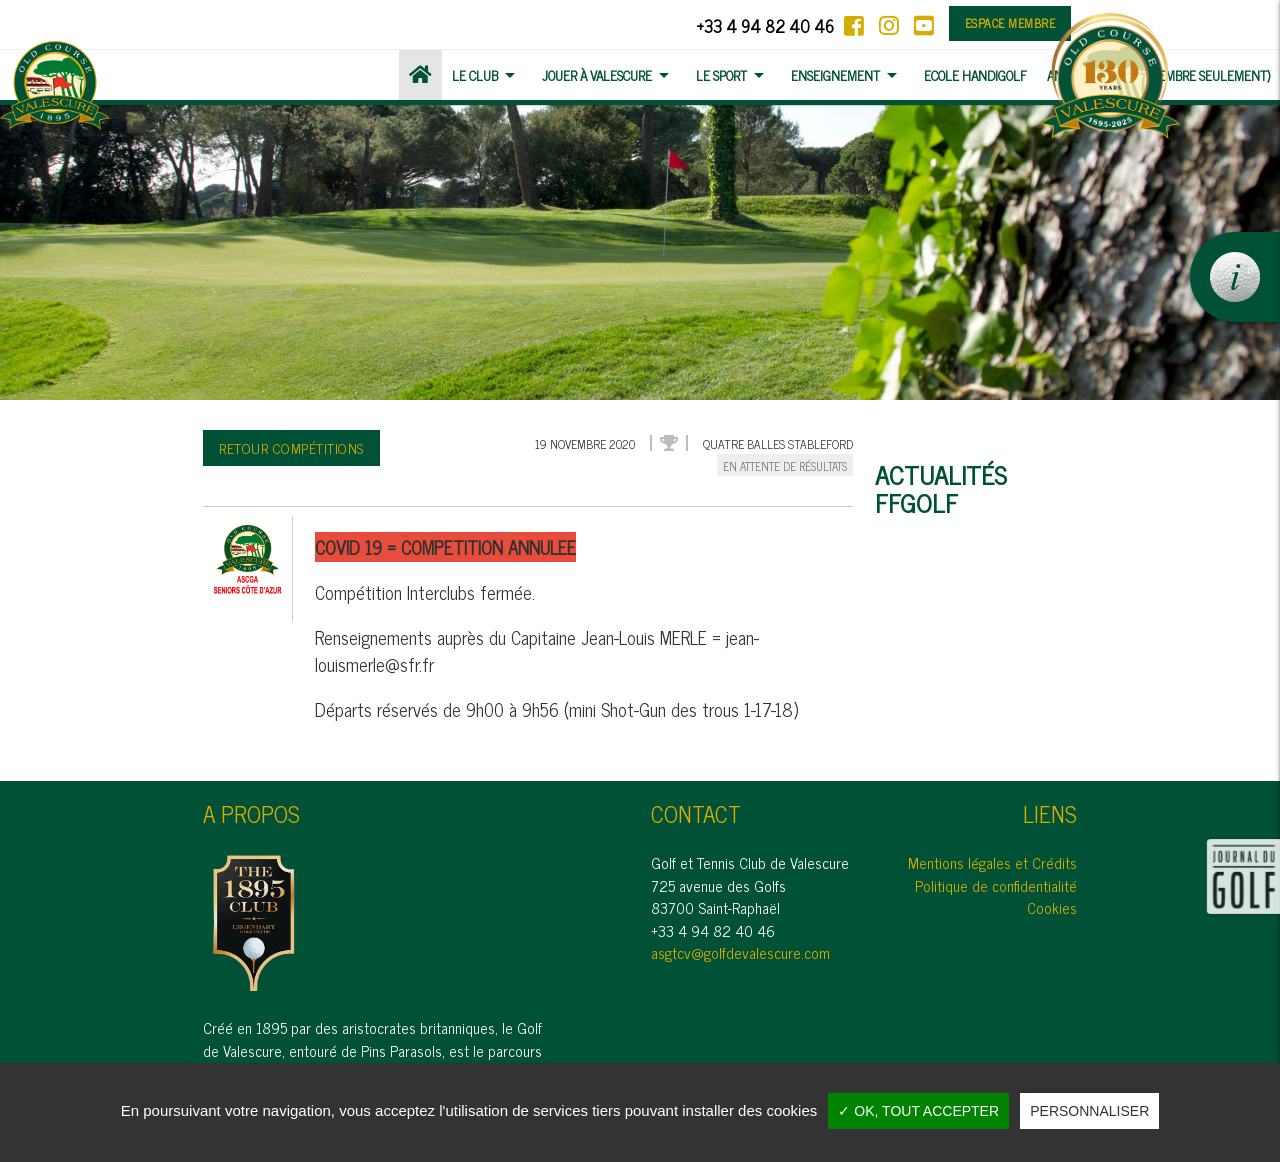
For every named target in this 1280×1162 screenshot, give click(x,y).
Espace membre (1010, 23)
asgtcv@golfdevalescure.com (740, 952)
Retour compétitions (291, 447)
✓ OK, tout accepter (918, 1111)
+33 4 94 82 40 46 (765, 25)
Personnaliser (1089, 1111)
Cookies (1052, 907)
